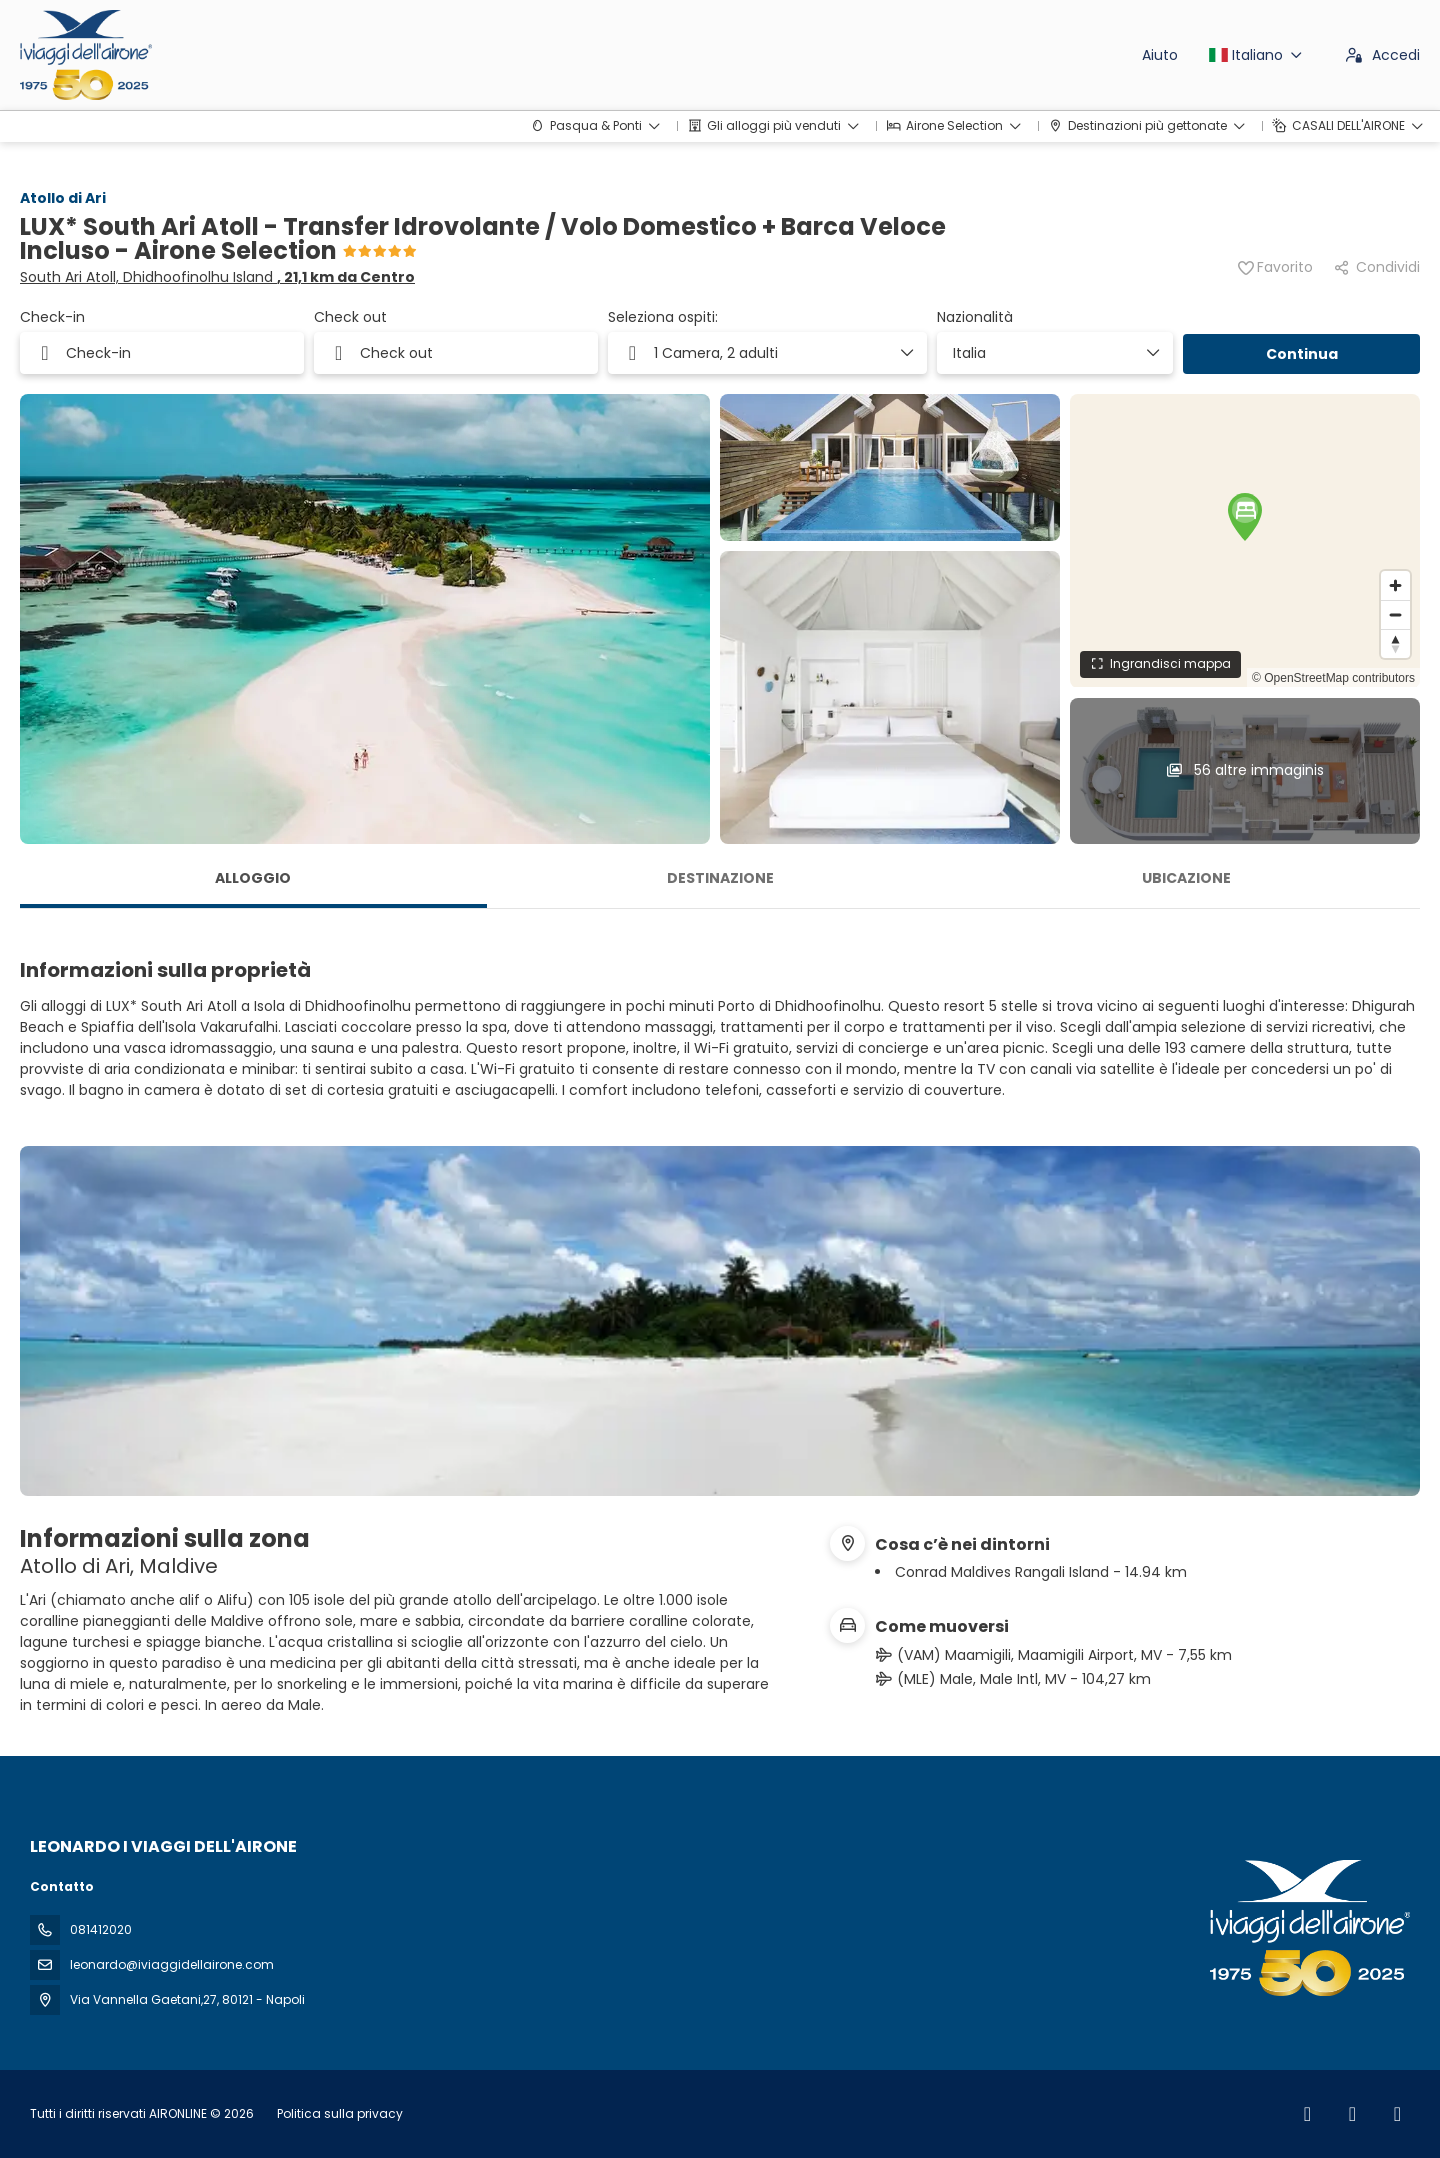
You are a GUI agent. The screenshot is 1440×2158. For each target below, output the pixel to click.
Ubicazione (1186, 878)
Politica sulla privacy (340, 2113)
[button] (1245, 517)
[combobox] (1048, 353)
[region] (1245, 540)
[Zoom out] (1395, 614)
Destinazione (720, 878)
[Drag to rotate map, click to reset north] (1395, 643)
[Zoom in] (1395, 585)
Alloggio (253, 878)
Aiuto (1160, 55)
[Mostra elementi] (1152, 353)
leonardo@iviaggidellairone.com (172, 1964)
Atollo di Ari (63, 198)
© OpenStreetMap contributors (1333, 678)
